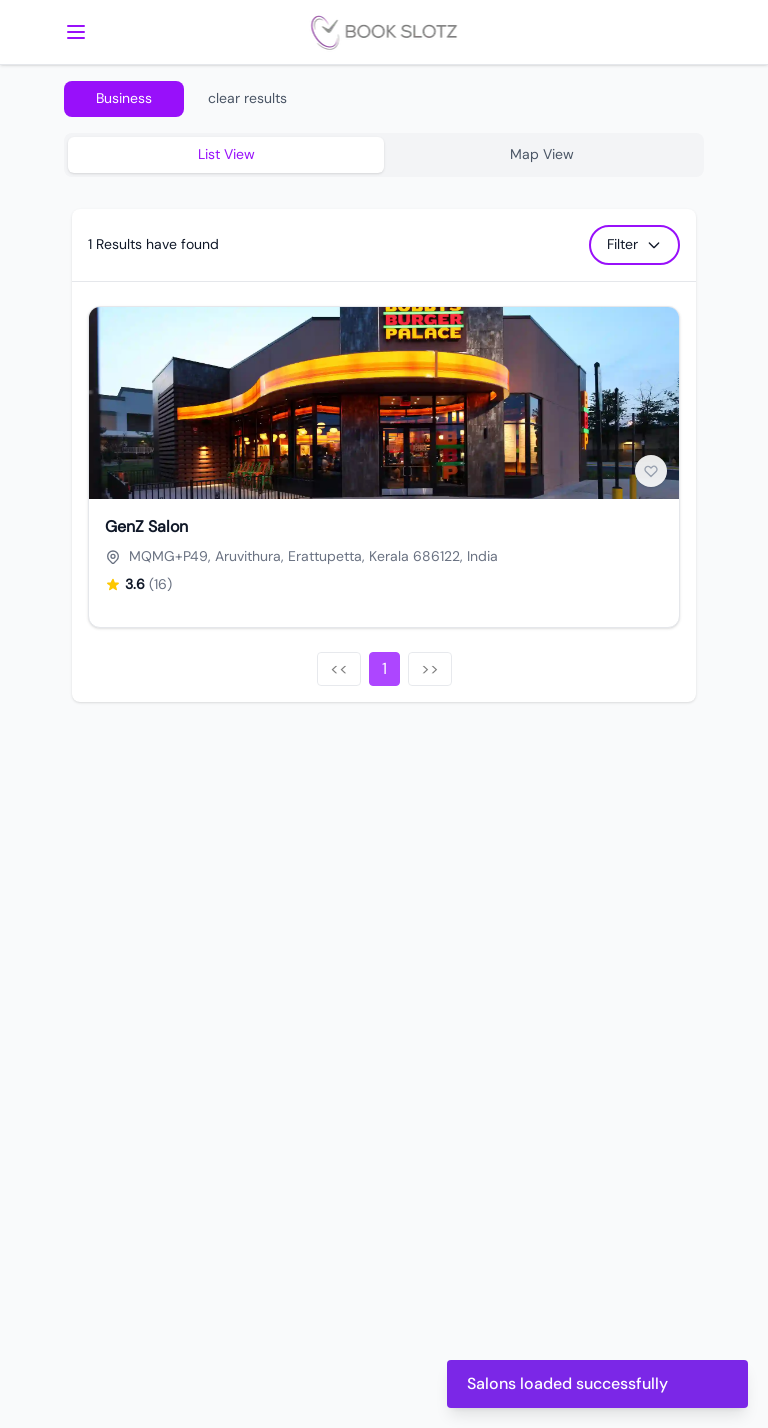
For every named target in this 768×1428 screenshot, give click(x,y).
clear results (247, 98)
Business (124, 98)
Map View (542, 154)
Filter (634, 244)
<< (339, 668)
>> (430, 668)
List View (226, 154)
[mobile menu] (76, 32)
